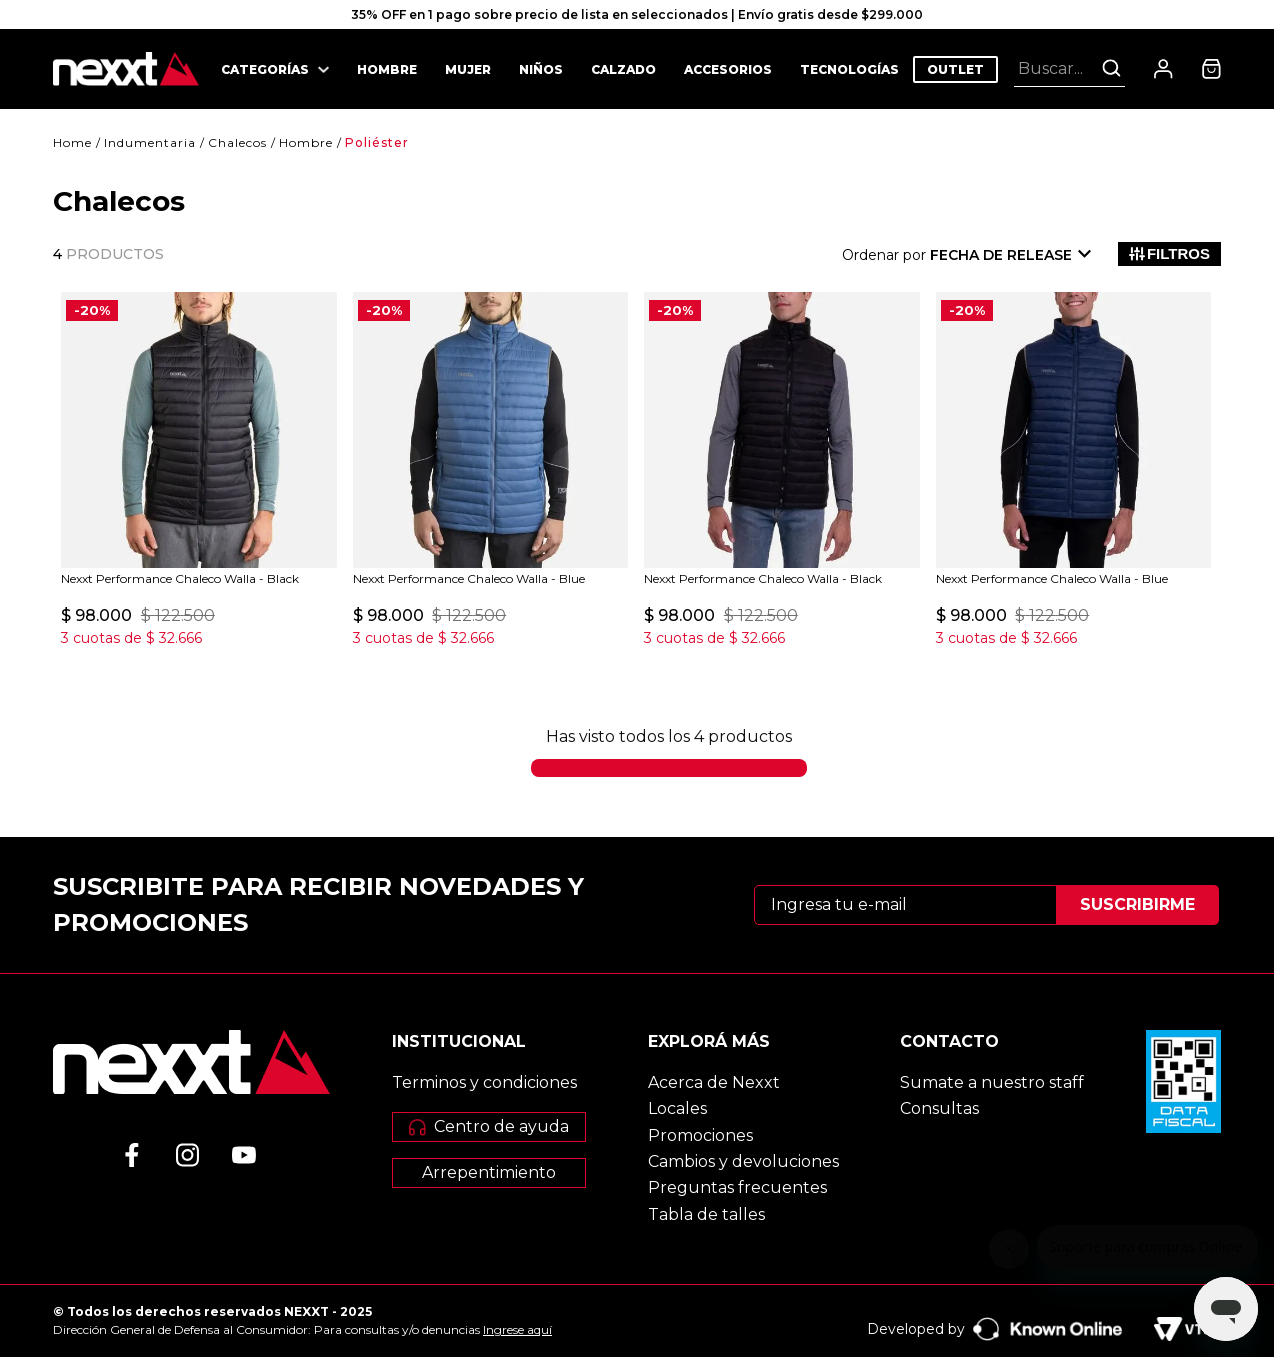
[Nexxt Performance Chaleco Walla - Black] (199, 471)
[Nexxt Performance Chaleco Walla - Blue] (491, 471)
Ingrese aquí (517, 1329)
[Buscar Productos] (1111, 67)
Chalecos (237, 142)
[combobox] (1069, 68)
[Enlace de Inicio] (72, 143)
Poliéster (377, 142)
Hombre (306, 142)
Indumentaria (150, 142)
